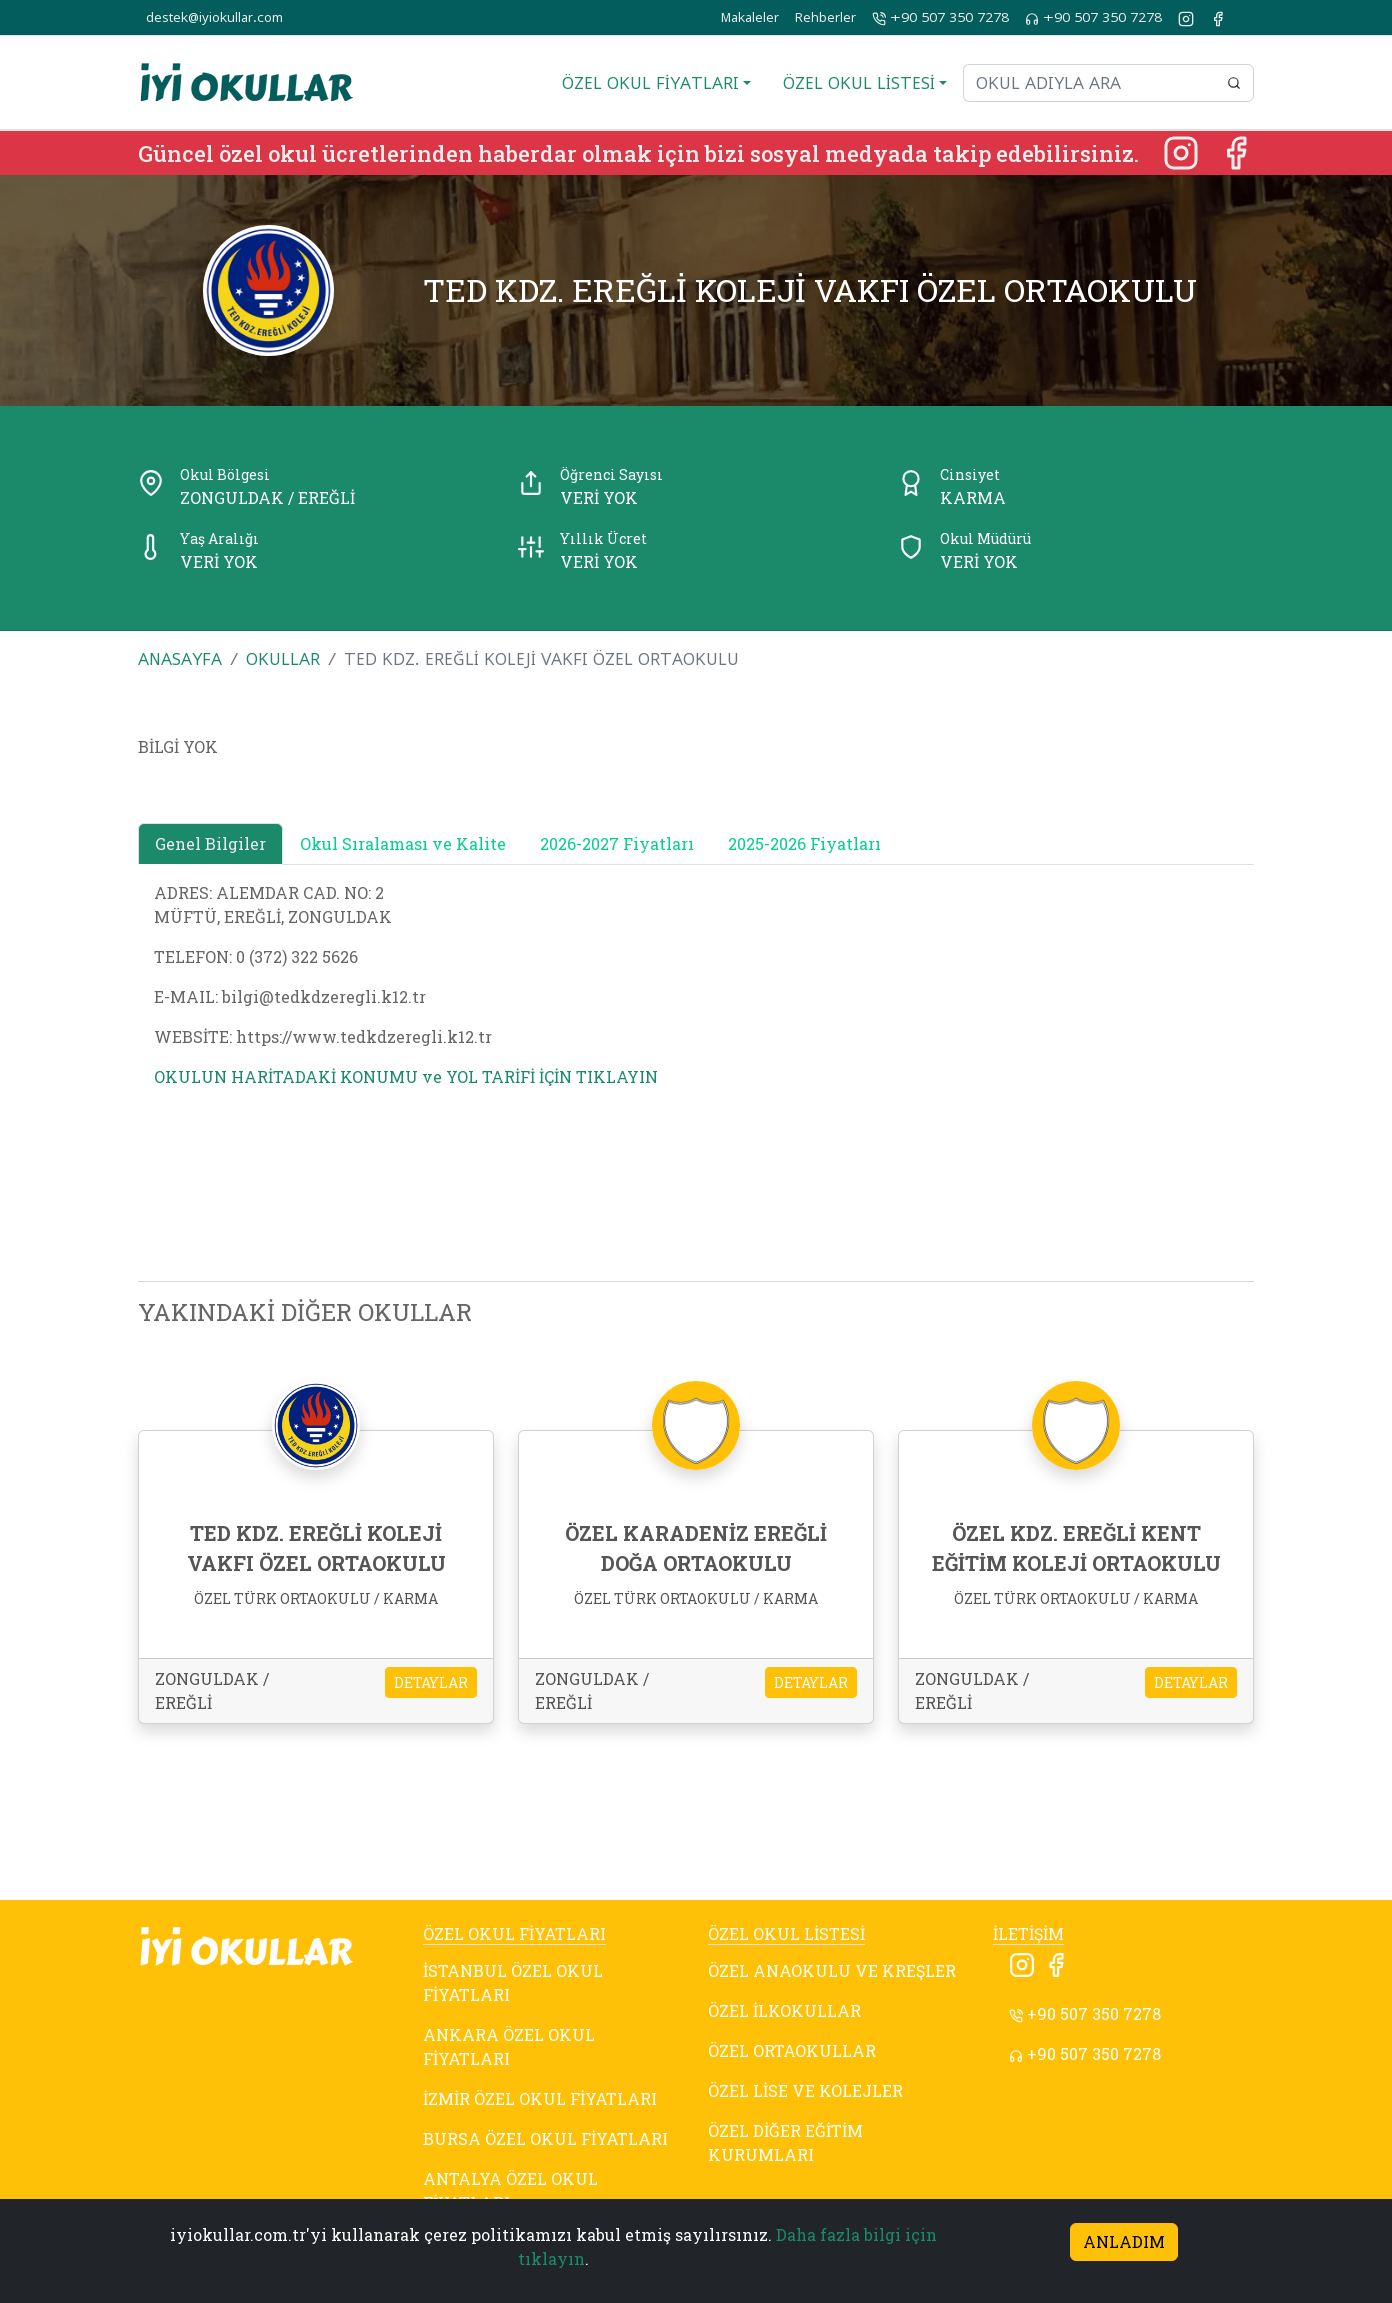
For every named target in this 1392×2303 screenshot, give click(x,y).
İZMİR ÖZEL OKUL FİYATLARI (540, 2098)
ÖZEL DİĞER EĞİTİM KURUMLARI (785, 2142)
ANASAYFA (180, 659)
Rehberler (825, 17)
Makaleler (750, 17)
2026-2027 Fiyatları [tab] (617, 843)
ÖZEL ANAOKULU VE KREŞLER (832, 1970)
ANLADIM (1124, 2241)
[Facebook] (1236, 150)
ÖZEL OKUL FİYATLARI (514, 1933)
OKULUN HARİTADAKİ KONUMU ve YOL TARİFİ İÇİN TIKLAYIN (406, 1076)
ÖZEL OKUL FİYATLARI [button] (650, 83)
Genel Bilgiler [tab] (210, 843)
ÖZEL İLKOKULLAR (784, 2010)
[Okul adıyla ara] (1089, 83)
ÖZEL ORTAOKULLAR (792, 2050)
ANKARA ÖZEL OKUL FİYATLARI (509, 2046)
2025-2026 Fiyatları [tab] (804, 843)
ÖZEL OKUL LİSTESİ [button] (859, 83)
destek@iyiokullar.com (214, 17)
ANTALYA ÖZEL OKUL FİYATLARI (510, 2190)
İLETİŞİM (1028, 1933)
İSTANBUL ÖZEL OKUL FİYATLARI (513, 1982)
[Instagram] (1183, 150)
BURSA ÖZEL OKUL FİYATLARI (545, 2138)
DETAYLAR (431, 1682)
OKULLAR (283, 659)
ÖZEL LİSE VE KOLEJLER (805, 2090)
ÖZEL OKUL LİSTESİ (786, 1933)
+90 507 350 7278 (940, 18)
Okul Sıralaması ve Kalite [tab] (403, 843)
